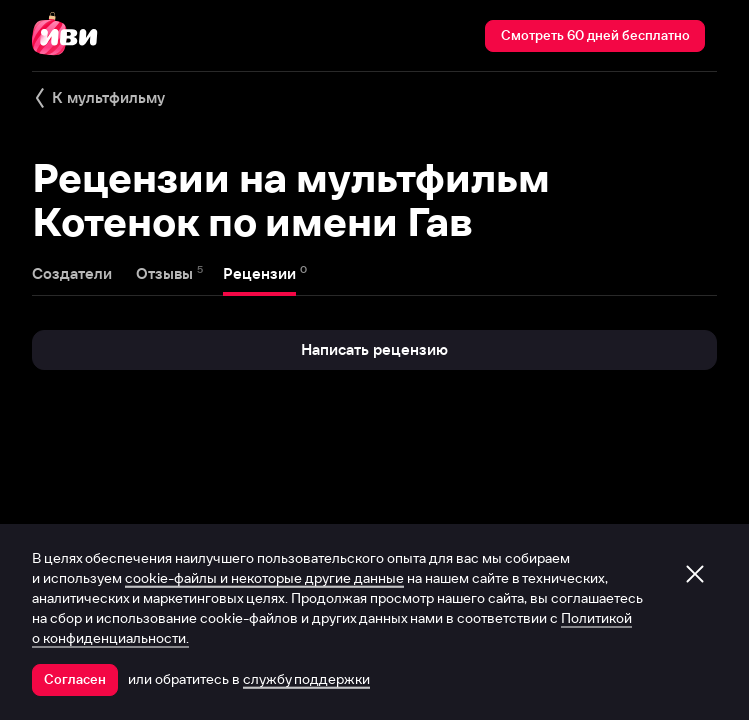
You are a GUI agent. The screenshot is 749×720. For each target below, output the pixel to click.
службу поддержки (306, 679)
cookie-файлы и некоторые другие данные (264, 578)
